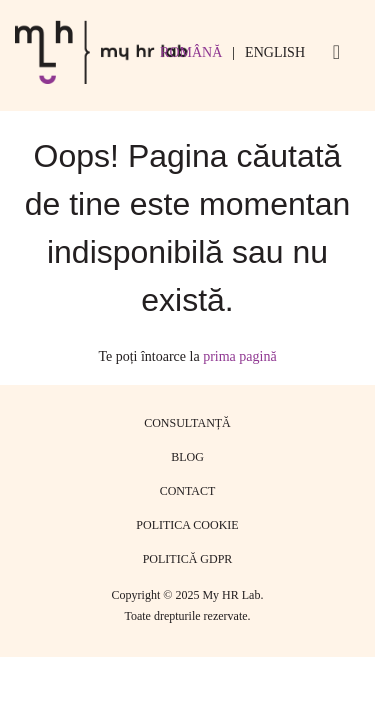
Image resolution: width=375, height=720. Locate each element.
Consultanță (187, 423)
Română (191, 52)
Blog (187, 457)
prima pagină (239, 356)
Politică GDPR (188, 559)
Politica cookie (187, 525)
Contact (188, 491)
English (275, 52)
